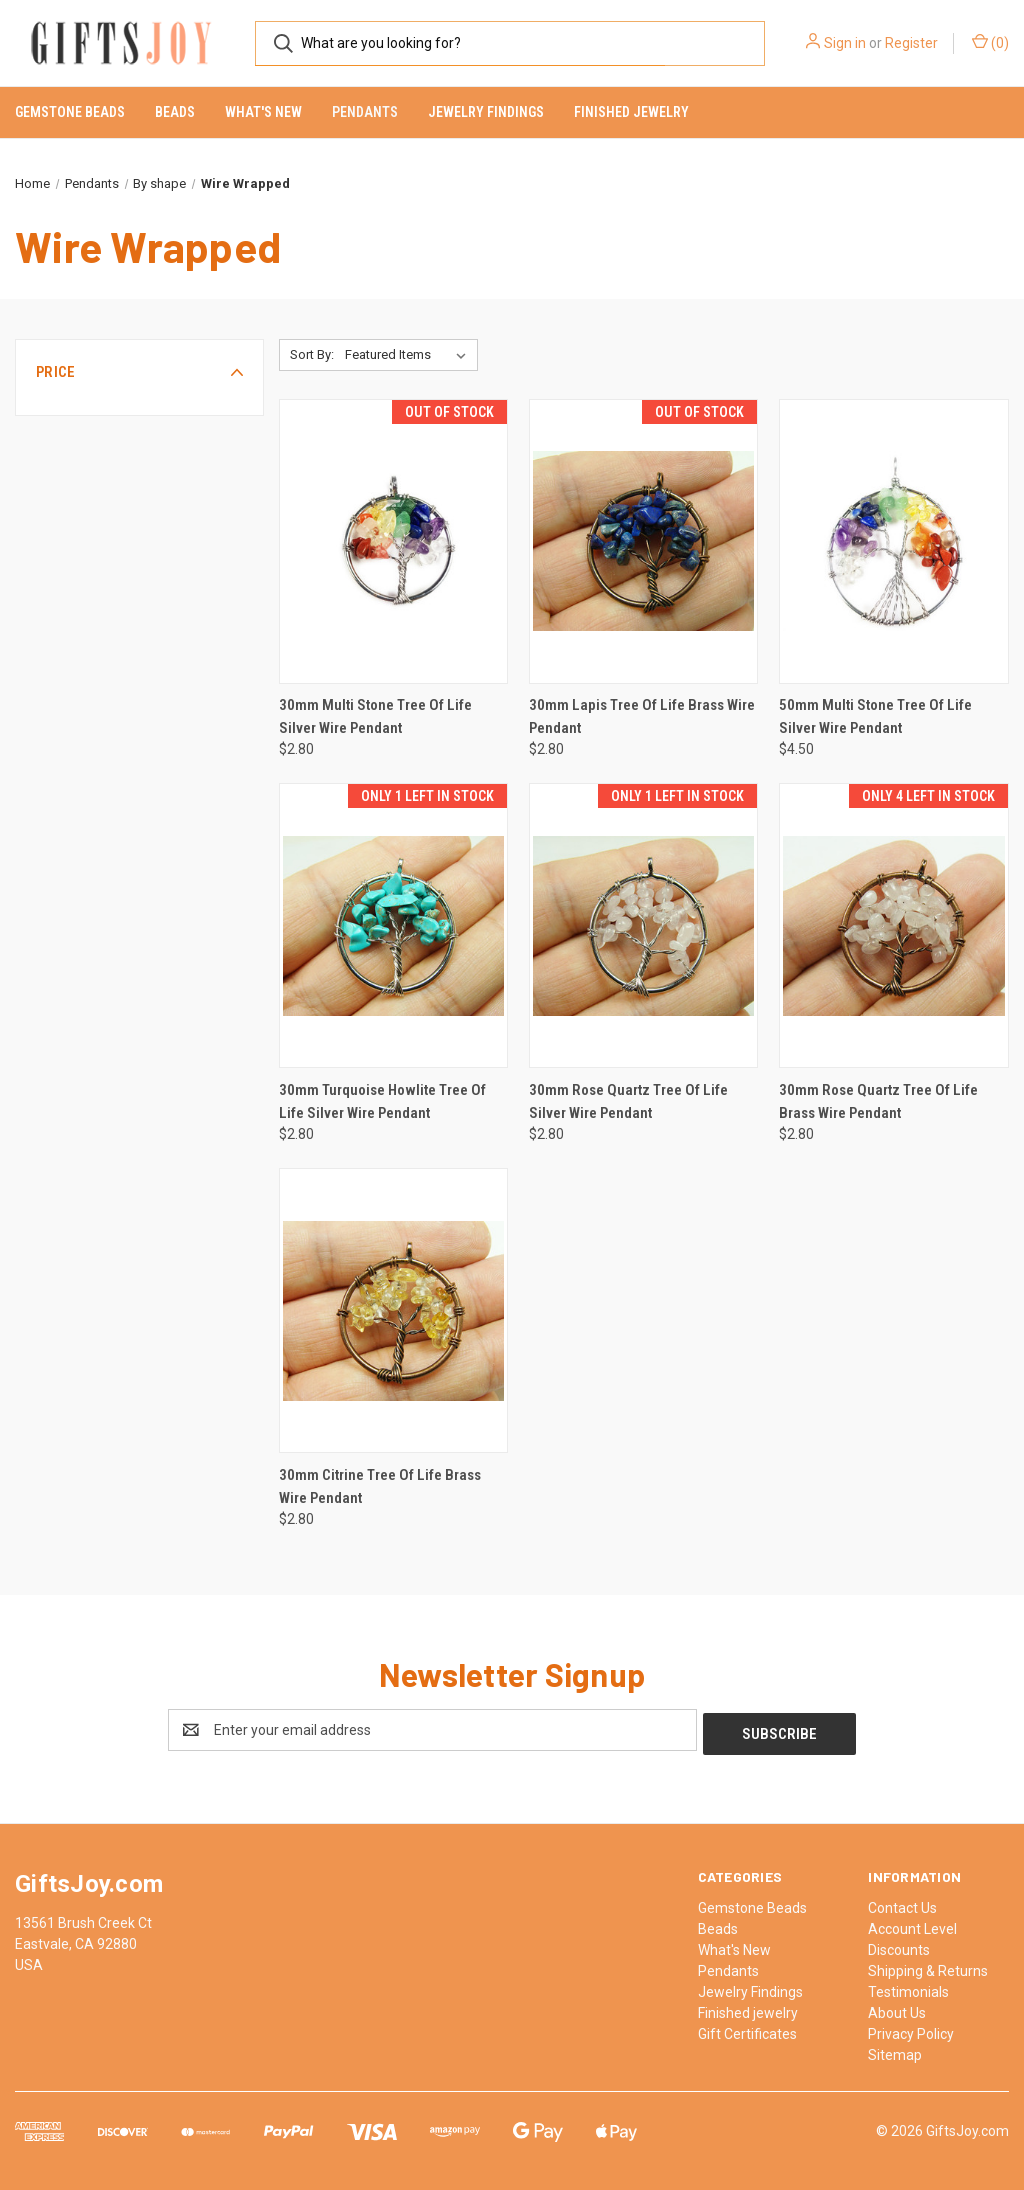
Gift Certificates (747, 2030)
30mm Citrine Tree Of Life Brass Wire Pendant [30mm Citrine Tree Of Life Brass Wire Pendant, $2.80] (380, 1486)
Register (911, 43)
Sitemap (895, 2051)
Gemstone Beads (70, 112)
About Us (897, 2009)
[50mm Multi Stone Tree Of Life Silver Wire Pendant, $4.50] (893, 541)
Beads (175, 112)
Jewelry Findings (486, 112)
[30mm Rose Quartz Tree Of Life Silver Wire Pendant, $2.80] (643, 925)
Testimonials (908, 1988)
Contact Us (902, 1904)
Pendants (365, 112)
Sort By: (312, 354)
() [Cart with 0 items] (990, 42)
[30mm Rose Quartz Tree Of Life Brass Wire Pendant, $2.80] (893, 925)
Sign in (845, 43)
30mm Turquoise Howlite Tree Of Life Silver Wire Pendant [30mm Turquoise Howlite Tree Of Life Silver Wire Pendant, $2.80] (382, 1101)
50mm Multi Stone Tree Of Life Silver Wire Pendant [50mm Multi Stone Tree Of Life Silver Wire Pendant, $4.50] (875, 716)
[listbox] (409, 355)
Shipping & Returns (928, 1967)
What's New (263, 112)
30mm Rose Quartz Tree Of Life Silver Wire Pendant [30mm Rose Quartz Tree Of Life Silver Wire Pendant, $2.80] (628, 1101)
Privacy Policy (911, 2030)
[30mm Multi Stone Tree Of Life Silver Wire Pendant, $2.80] (393, 541)
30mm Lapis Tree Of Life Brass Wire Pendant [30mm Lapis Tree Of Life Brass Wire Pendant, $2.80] (642, 716)
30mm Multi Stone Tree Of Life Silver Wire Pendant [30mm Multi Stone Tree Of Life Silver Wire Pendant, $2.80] (375, 716)
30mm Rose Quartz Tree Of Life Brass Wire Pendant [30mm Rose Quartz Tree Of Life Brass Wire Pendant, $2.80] (878, 1101)
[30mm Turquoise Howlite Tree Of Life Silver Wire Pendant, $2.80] (393, 925)
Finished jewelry (631, 112)
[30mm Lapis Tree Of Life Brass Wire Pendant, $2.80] (643, 541)
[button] (139, 372)
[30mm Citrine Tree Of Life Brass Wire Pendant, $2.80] (393, 1310)
